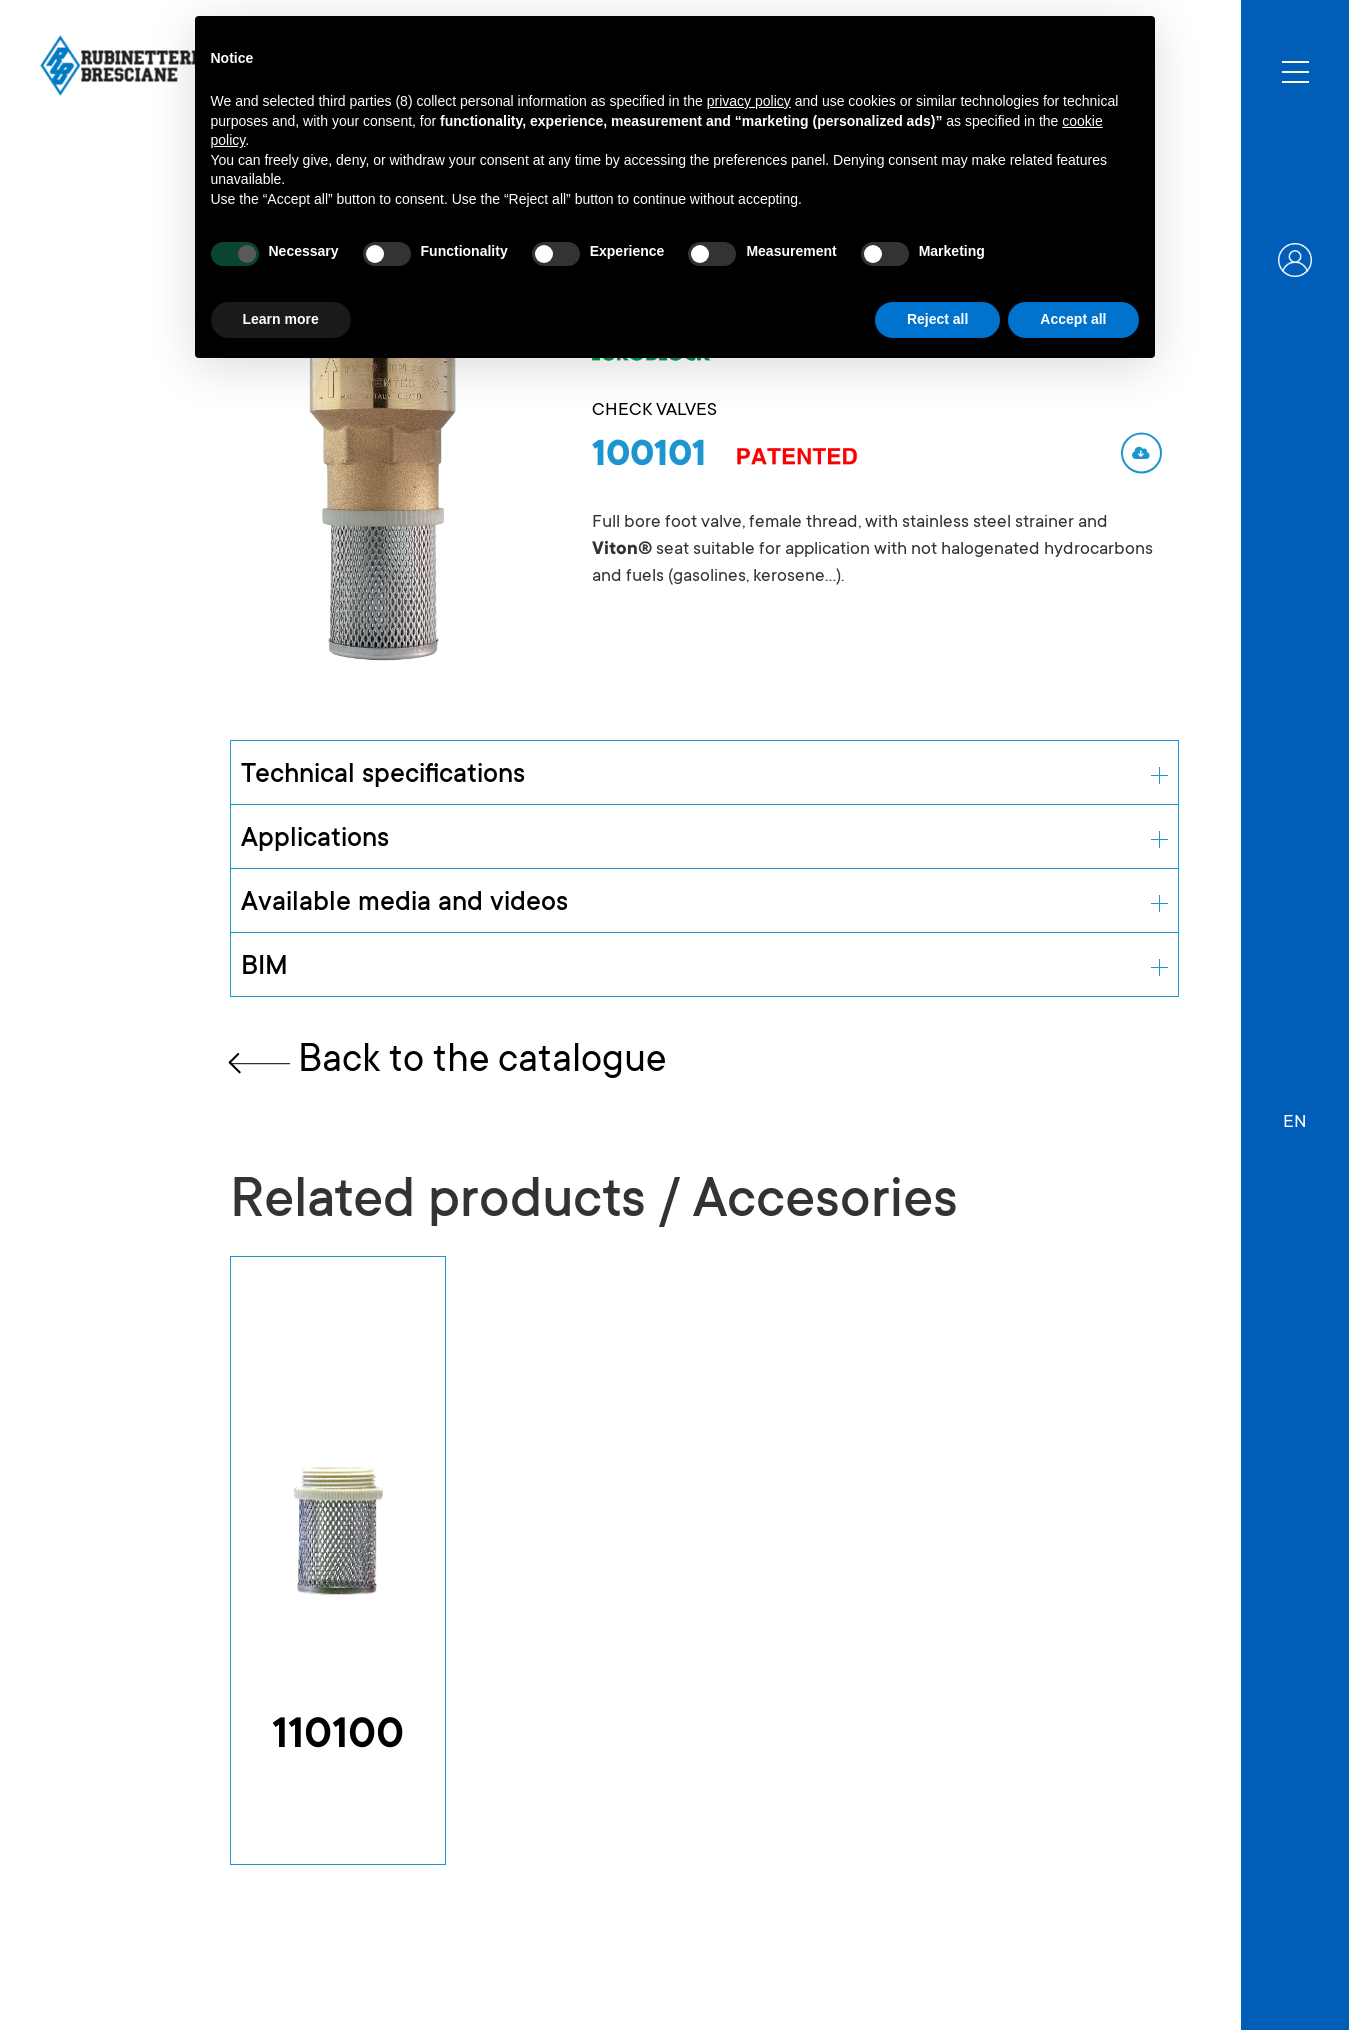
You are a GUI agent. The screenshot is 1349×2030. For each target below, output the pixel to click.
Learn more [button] (281, 319)
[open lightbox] (381, 470)
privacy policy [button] (749, 101)
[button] (1295, 1113)
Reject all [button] (937, 319)
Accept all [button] (1073, 319)
